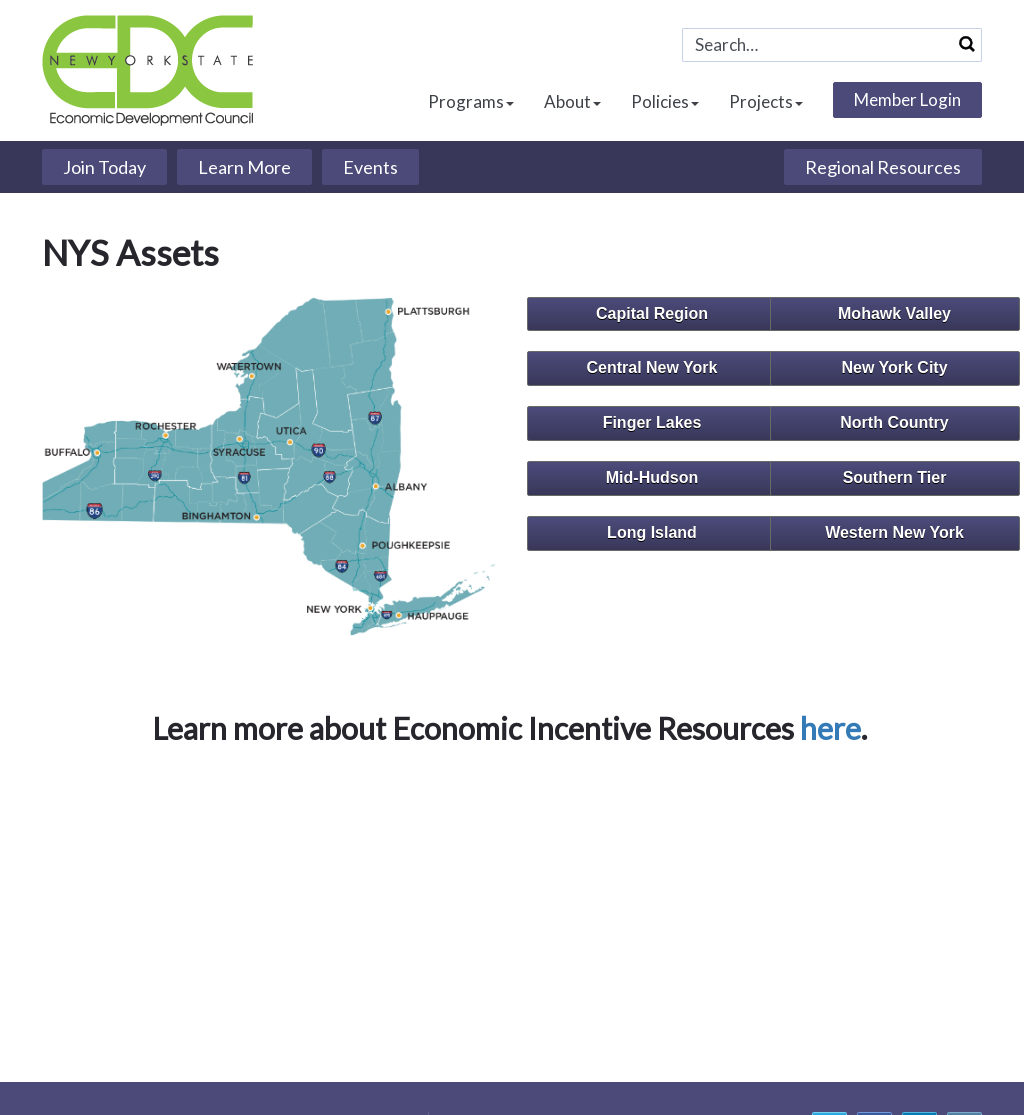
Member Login (907, 99)
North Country (894, 422)
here (830, 728)
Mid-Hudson (652, 477)
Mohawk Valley (894, 313)
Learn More (244, 167)
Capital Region (652, 313)
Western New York (894, 532)
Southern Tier (895, 477)
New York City (894, 367)
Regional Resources (883, 167)
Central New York (651, 367)
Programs (471, 102)
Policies (665, 102)
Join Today (104, 167)
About (572, 102)
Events (370, 167)
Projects (766, 102)
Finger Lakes (652, 422)
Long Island (652, 532)
